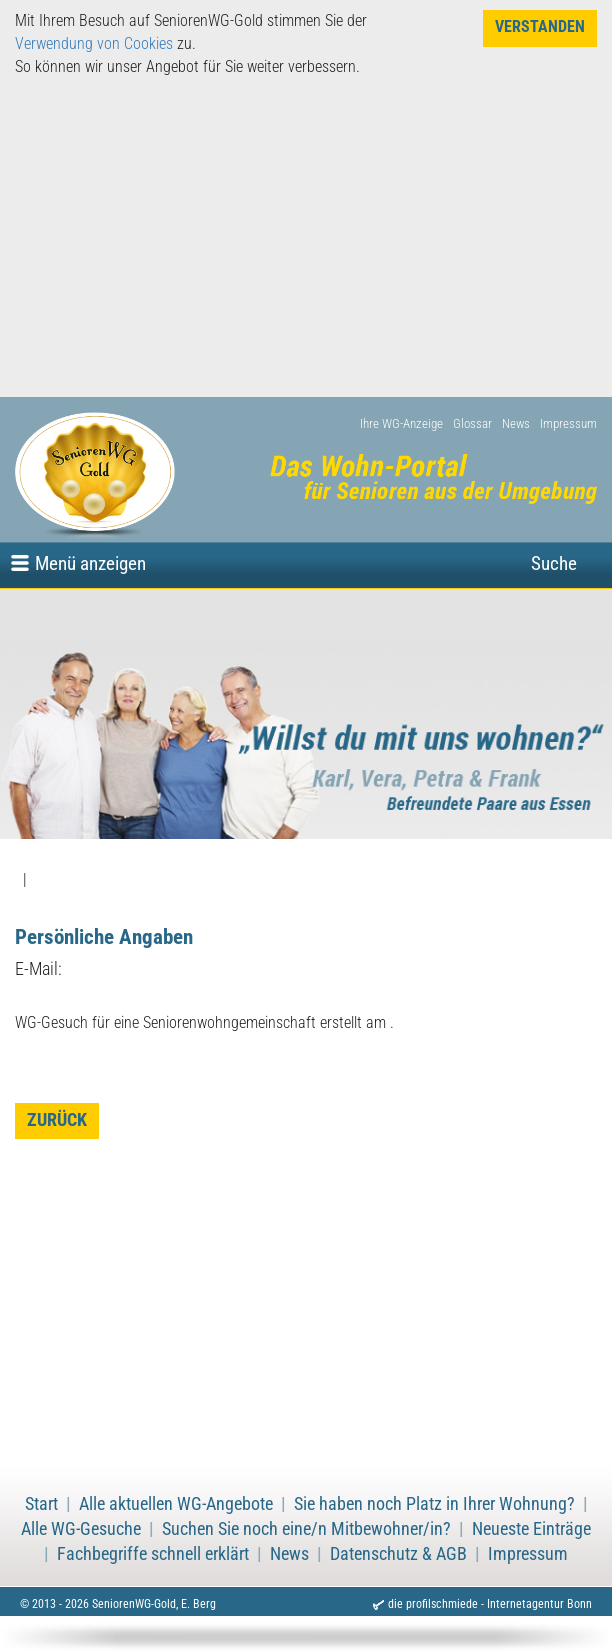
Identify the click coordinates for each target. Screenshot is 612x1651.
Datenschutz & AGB (398, 1554)
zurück (57, 1120)
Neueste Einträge (531, 1529)
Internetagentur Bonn (539, 1604)
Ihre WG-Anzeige (401, 423)
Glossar (472, 423)
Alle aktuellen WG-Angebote (176, 1504)
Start (41, 1504)
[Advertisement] (306, 237)
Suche (554, 563)
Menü (90, 563)
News (516, 423)
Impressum (568, 423)
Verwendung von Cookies (94, 43)
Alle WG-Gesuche (81, 1529)
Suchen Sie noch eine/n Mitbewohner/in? (306, 1529)
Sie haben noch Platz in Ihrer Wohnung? (434, 1504)
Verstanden (540, 26)
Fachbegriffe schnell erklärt (153, 1554)
